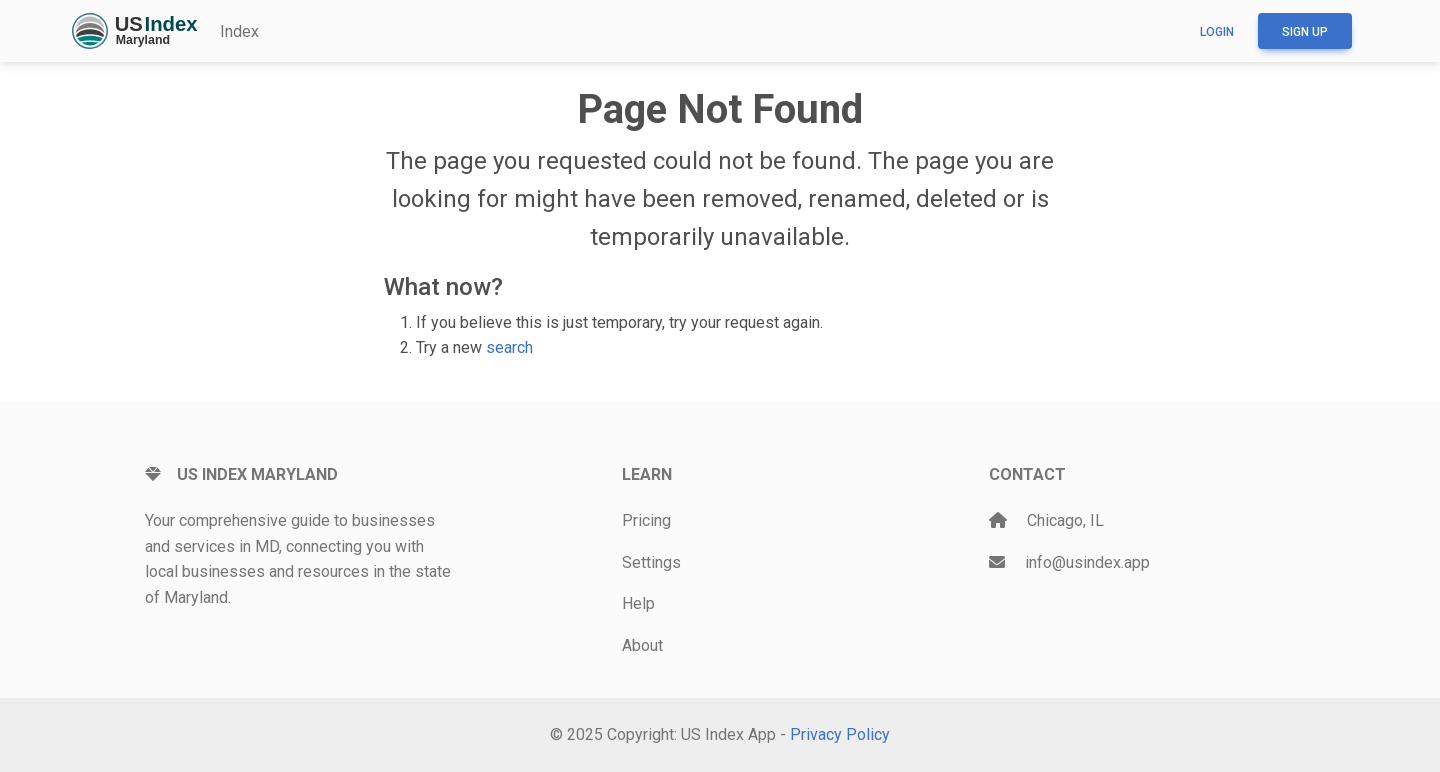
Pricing (646, 520)
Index (239, 31)
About (642, 645)
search (509, 347)
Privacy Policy (840, 734)
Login (1217, 32)
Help (638, 603)
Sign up (1305, 32)
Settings (651, 562)
